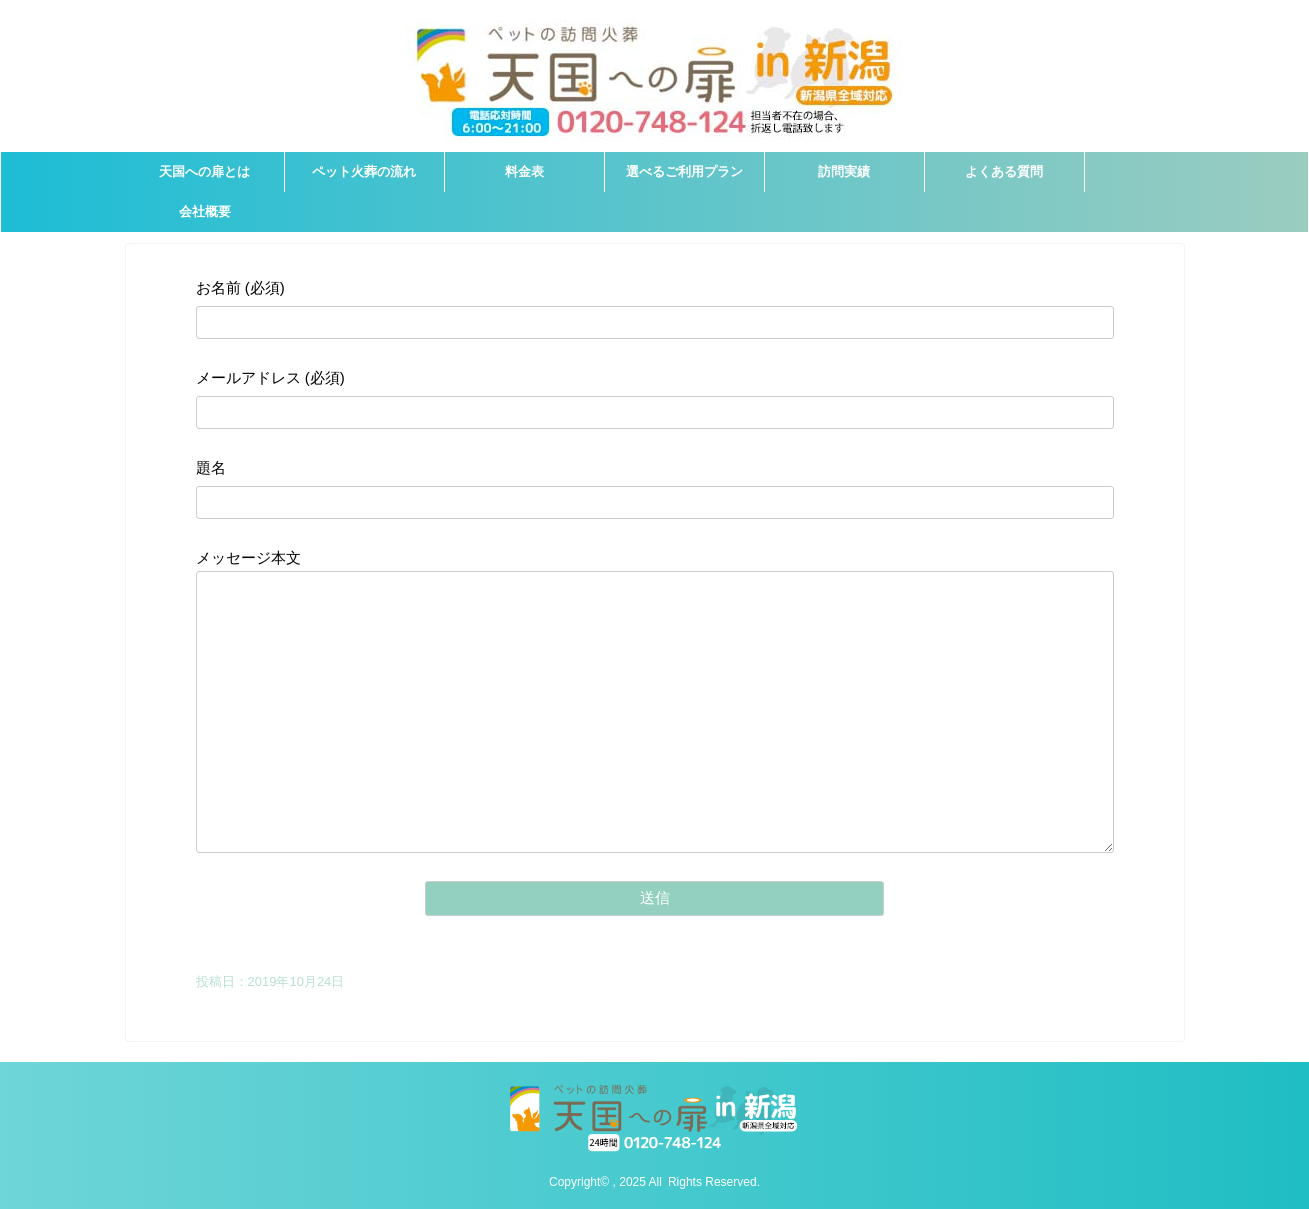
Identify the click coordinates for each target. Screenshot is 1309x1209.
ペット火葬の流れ (364, 171)
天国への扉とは (204, 171)
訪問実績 (844, 171)
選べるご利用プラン (684, 171)
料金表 (524, 171)
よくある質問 (1004, 171)
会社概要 (205, 211)
